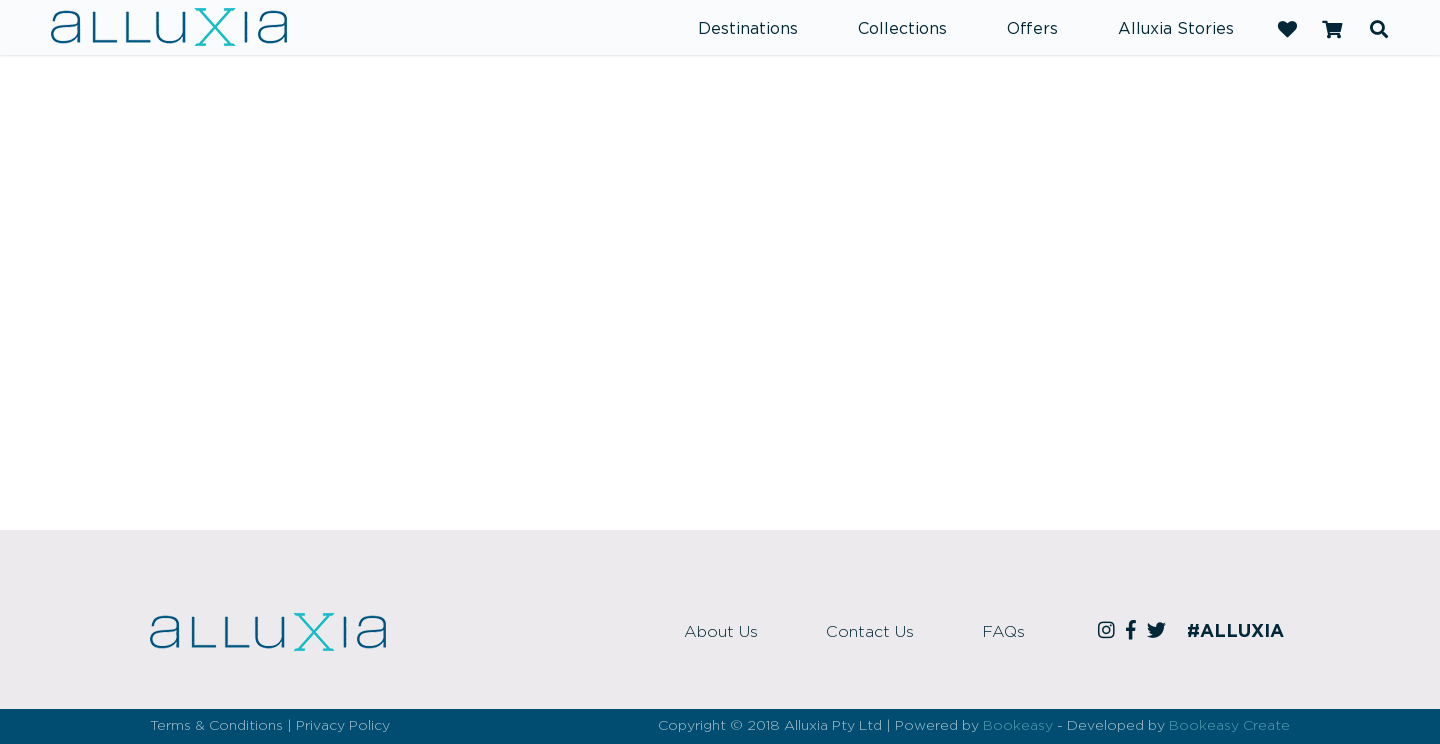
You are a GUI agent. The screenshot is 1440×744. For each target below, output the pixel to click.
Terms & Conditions (216, 726)
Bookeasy (1018, 726)
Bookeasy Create (1229, 726)
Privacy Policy (343, 726)
